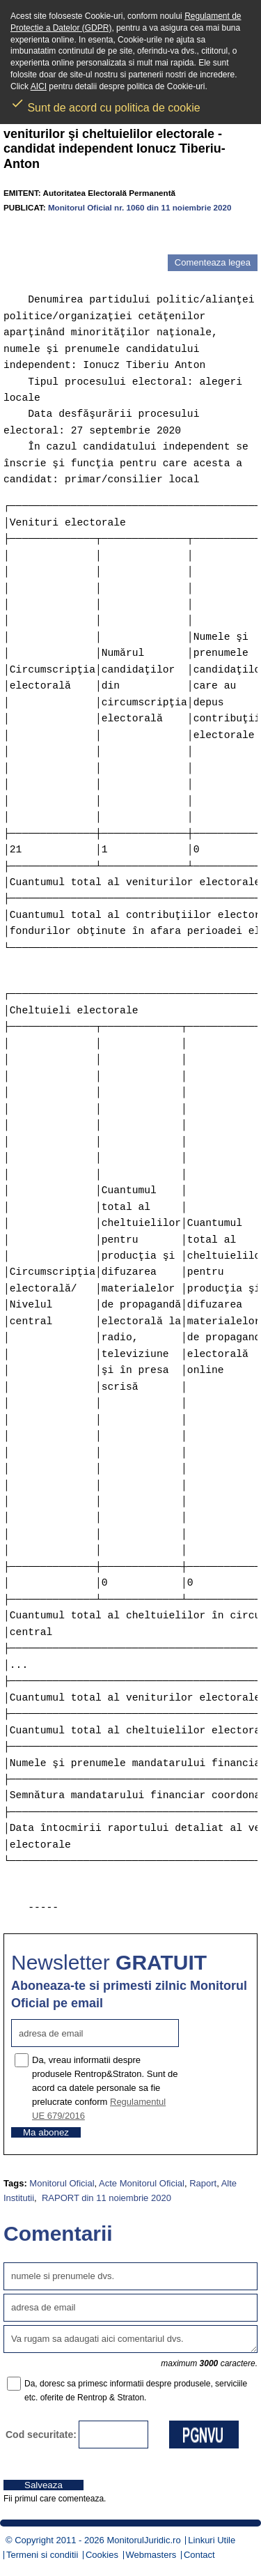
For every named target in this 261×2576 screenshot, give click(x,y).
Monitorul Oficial (61, 2183)
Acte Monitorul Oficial (141, 2183)
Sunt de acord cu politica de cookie (105, 103)
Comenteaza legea (213, 262)
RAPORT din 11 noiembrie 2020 (105, 2198)
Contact (199, 2555)
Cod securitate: (41, 2434)
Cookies (102, 2555)
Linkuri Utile (211, 2540)
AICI (39, 86)
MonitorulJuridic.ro (143, 2540)
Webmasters (151, 2555)
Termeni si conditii (42, 2555)
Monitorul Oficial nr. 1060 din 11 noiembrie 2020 (140, 207)
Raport (202, 2183)
